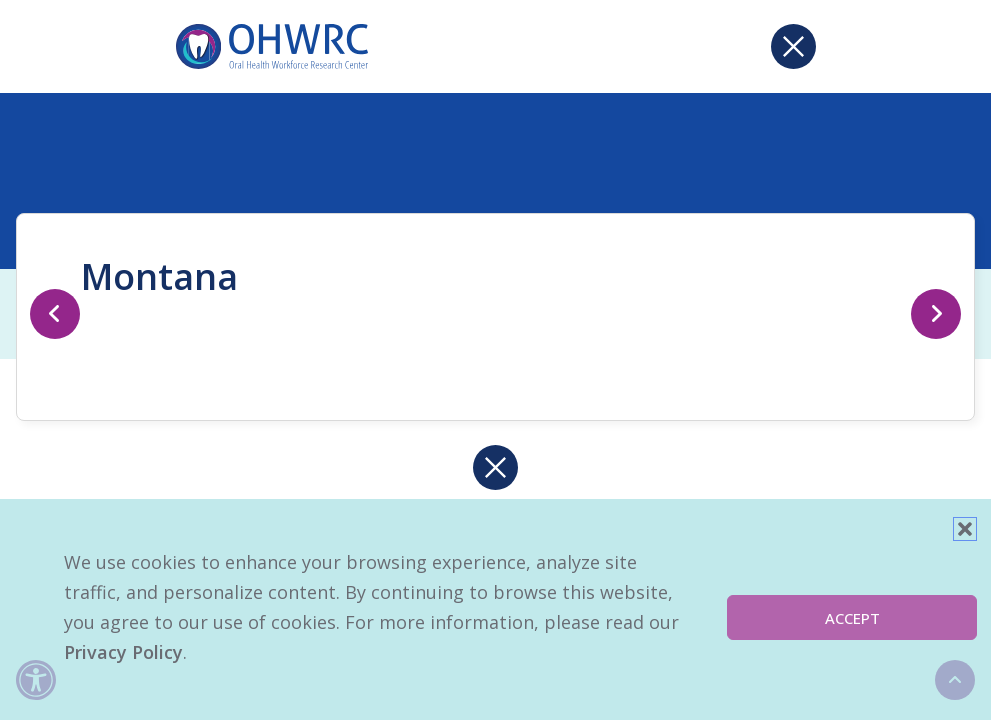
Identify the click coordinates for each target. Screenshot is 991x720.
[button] (965, 529)
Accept (852, 618)
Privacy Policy (123, 652)
